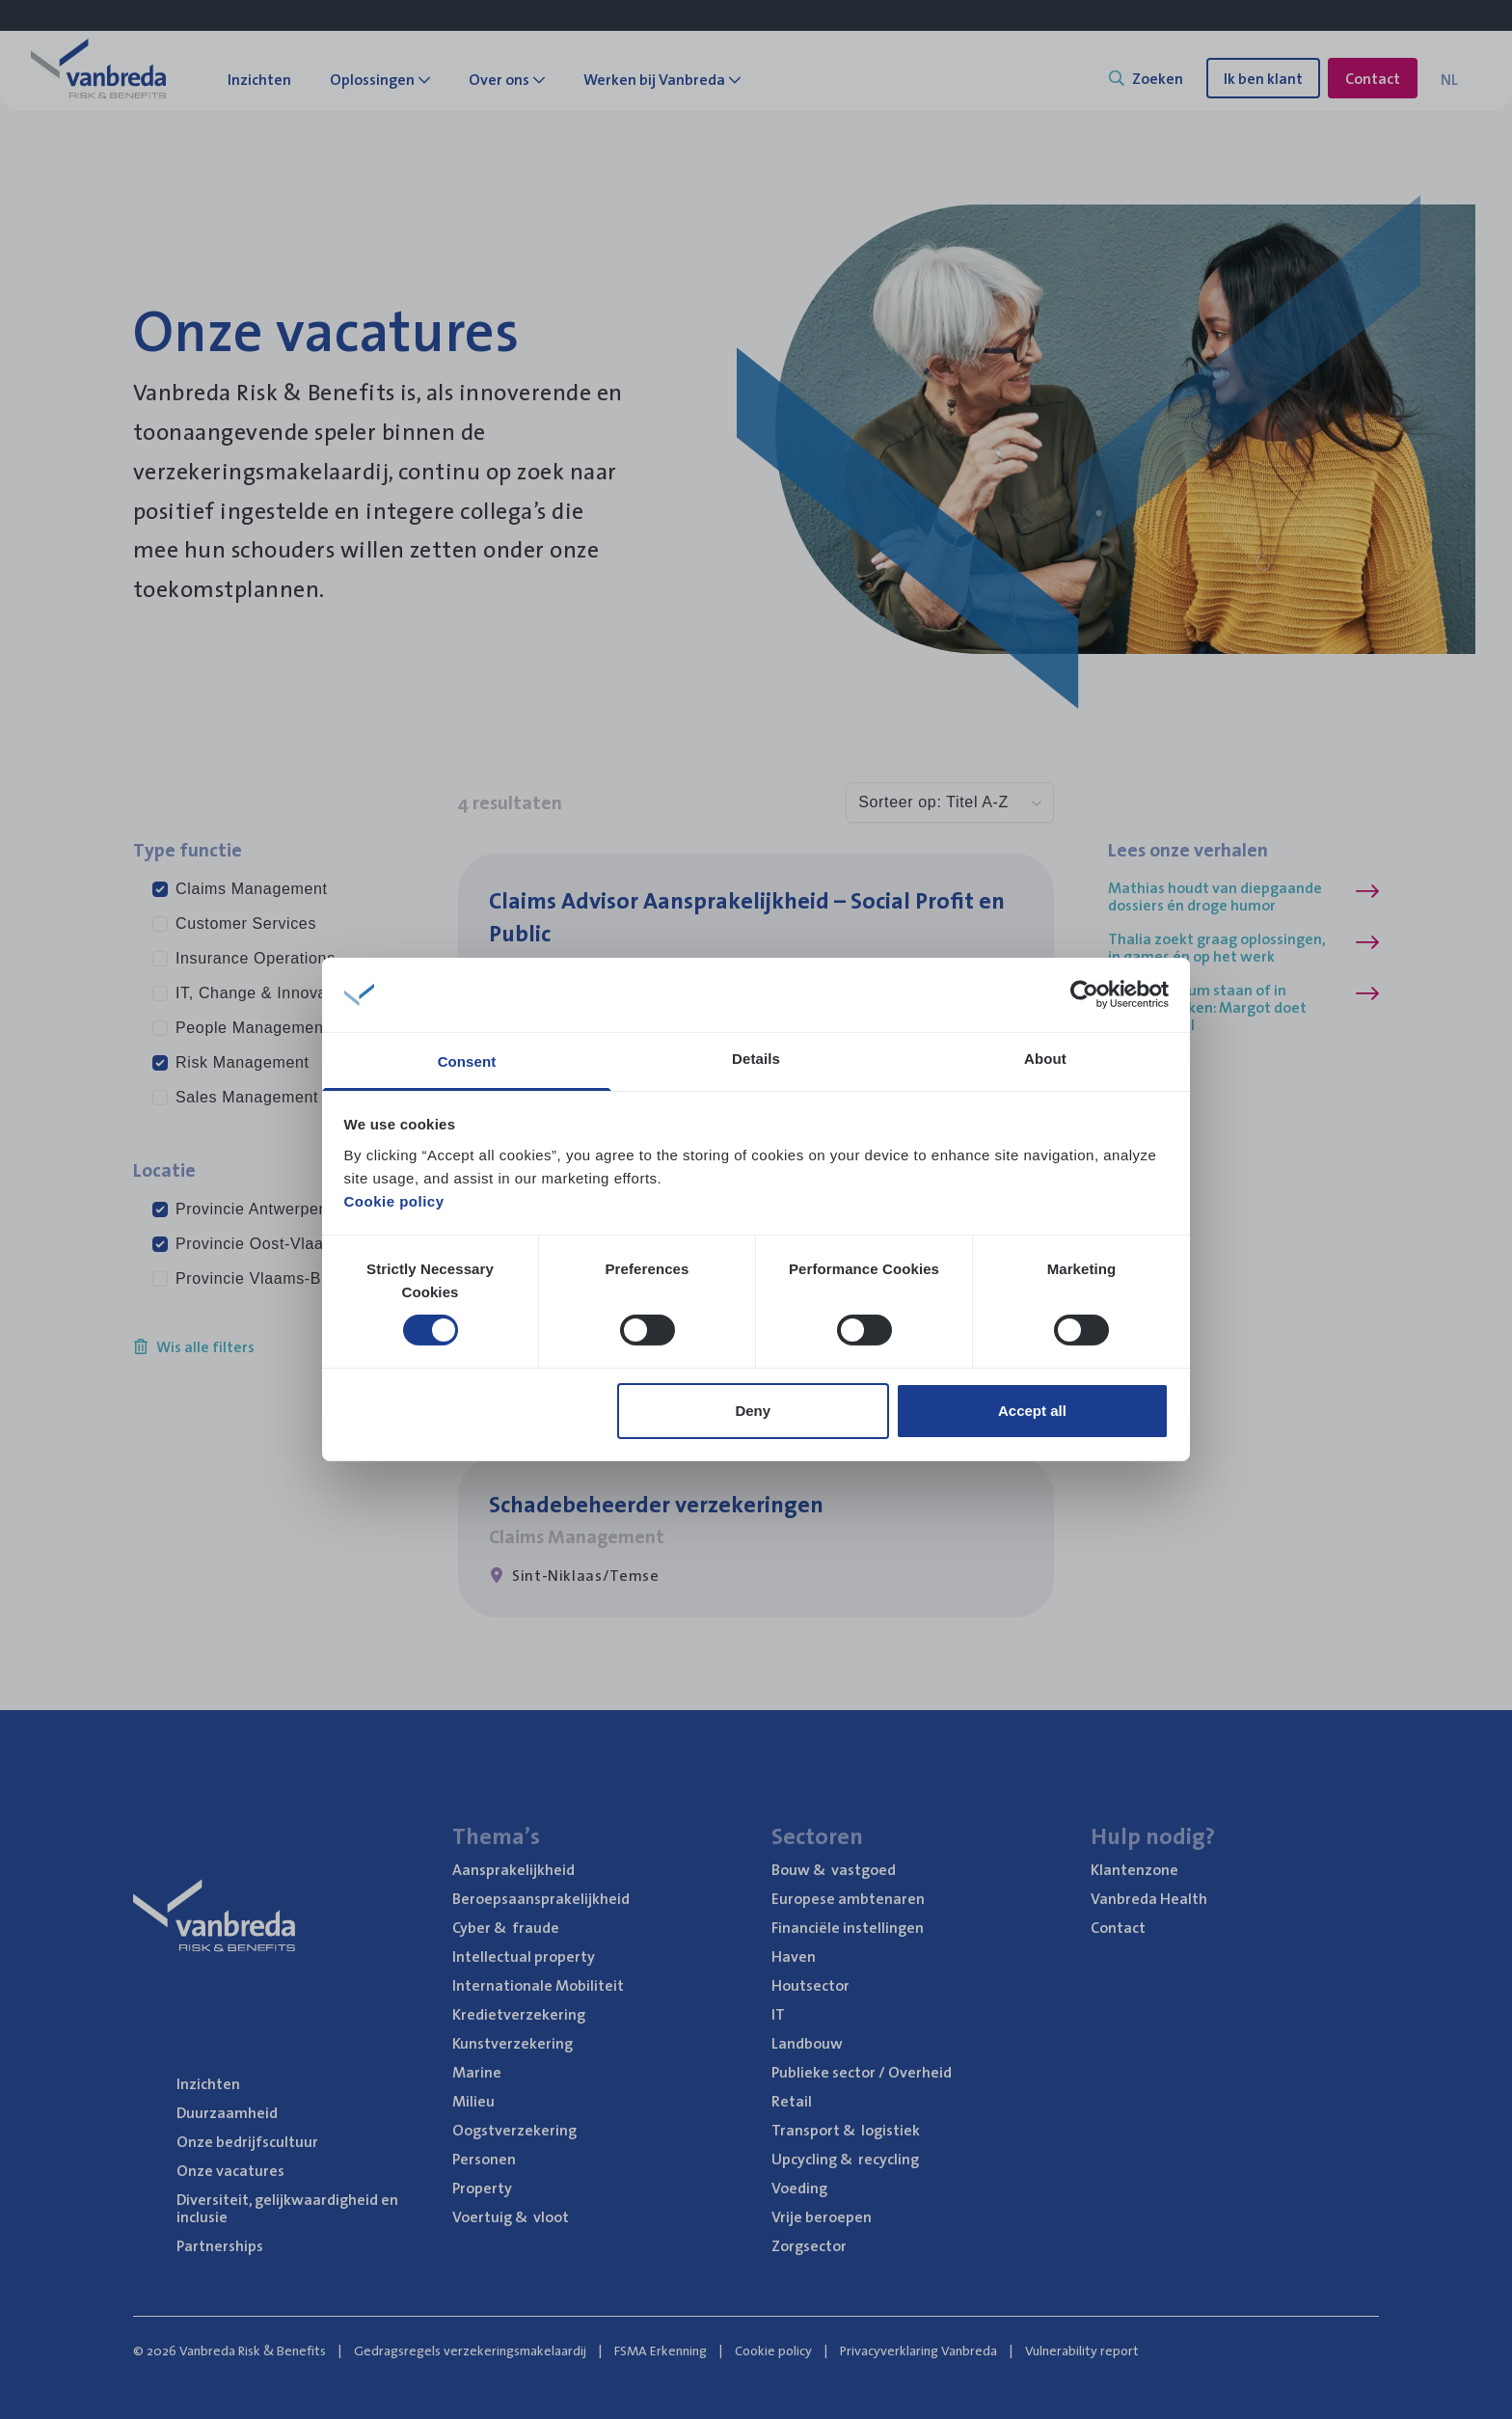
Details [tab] (756, 1058)
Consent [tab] (467, 1061)
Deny (752, 1410)
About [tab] (1045, 1058)
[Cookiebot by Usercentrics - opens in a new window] (1084, 994)
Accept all (1032, 1410)
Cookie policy (394, 1201)
